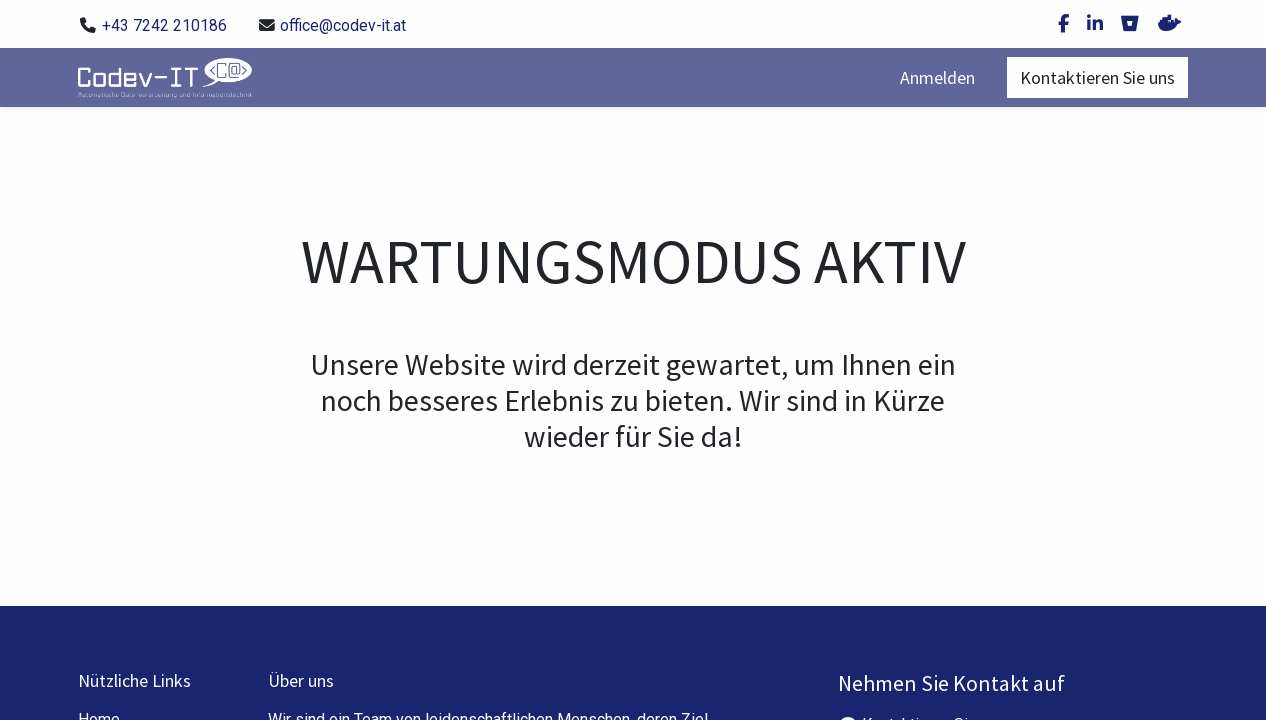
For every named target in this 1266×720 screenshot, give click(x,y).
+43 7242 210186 (164, 25)
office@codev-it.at (343, 25)
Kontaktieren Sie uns (1097, 77)
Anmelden (937, 77)
